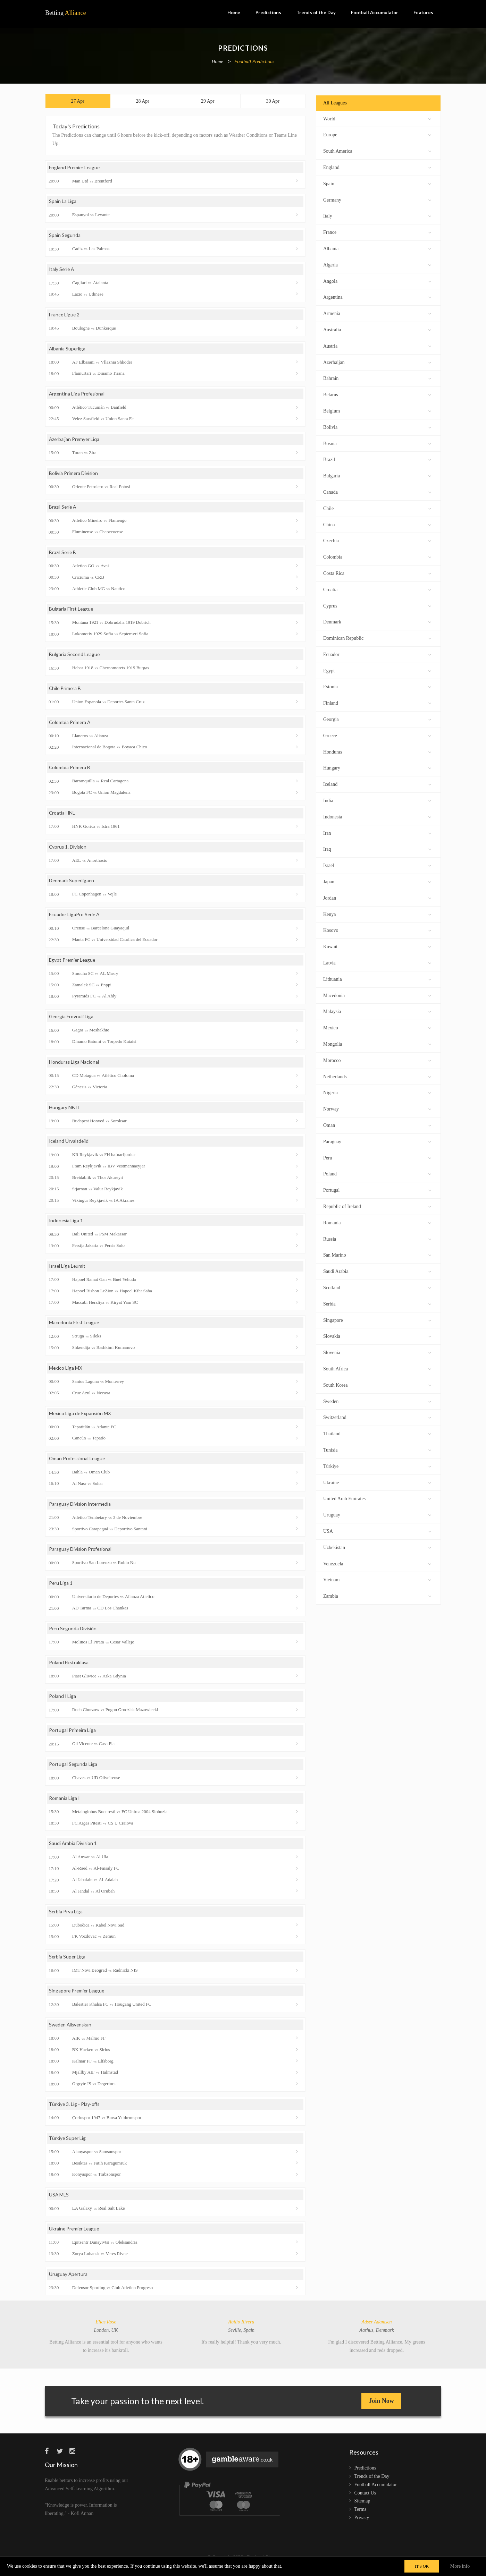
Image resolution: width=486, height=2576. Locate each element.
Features (423, 12)
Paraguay (377, 1141)
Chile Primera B (65, 691)
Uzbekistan (377, 1547)
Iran (377, 832)
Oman (377, 1124)
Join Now (381, 2408)
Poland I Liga (62, 1702)
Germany (377, 199)
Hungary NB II (64, 1111)
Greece (377, 735)
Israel (377, 864)
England (377, 166)
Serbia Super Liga (67, 1963)
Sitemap (362, 2508)
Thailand (377, 1433)
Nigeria (377, 1092)
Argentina (377, 296)
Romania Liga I (64, 1804)
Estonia (377, 686)
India (377, 800)
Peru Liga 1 (61, 1588)
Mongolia (377, 1043)
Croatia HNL (62, 816)
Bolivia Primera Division (74, 475)
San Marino (377, 1254)
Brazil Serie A (63, 509)
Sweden (377, 1400)
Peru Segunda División (73, 1634)
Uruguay (377, 1514)
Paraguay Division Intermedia (80, 1509)
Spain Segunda (65, 236)
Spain (377, 183)
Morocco (377, 1059)
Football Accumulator (374, 12)
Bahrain (377, 377)
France (377, 231)
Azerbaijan (377, 361)
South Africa (377, 1368)
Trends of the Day (316, 12)
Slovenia (377, 1352)
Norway (377, 1108)
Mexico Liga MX (66, 1373)
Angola (377, 280)
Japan (377, 881)
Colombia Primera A (70, 725)
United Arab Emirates (377, 1498)
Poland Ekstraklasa (69, 1668)
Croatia (377, 589)
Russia (377, 1238)
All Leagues (335, 102)
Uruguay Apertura (68, 2281)
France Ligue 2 (64, 316)
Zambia (377, 1595)
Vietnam (377, 1579)
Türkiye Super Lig (67, 2145)
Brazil (377, 459)
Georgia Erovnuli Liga (71, 1020)
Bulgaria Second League (75, 657)
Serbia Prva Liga (66, 1918)
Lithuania (377, 978)
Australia (377, 329)
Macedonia (377, 995)
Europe (377, 134)
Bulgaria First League (71, 611)
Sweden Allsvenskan (71, 2031)
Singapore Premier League (77, 1997)
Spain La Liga (62, 202)
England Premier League (75, 168)
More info (460, 2566)
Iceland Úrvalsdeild (69, 1145)
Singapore (377, 1319)
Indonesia (377, 816)
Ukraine (377, 1482)
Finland (377, 702)
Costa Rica (377, 572)
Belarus (377, 394)
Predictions (268, 12)
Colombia (377, 556)
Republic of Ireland (377, 1205)
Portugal (377, 1189)
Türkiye (377, 1465)
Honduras (377, 751)
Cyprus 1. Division (68, 850)
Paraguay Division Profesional (81, 1554)
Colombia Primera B (70, 770)
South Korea (377, 1384)
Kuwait (377, 946)
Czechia (377, 540)
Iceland (377, 783)
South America (377, 150)
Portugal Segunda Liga (73, 1770)
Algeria (377, 264)
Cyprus (377, 605)
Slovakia (377, 1335)
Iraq (377, 848)
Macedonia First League (74, 1327)
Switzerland (377, 1416)
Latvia (377, 962)
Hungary (377, 767)
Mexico (377, 1027)
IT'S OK (422, 2566)
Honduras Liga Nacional (74, 1066)
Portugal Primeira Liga (72, 1736)
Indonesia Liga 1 (66, 1225)
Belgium (377, 410)
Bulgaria (377, 475)
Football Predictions (254, 62)
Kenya (377, 913)
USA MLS (59, 2202)
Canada (377, 491)
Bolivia (377, 426)
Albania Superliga (67, 350)
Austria (377, 345)
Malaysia (377, 1011)
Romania (377, 1222)
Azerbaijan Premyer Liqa (75, 441)
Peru (377, 1157)
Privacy (361, 2525)
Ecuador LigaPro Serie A (75, 918)
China (377, 524)
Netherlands (377, 1076)
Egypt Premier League (73, 964)
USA (377, 1530)
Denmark (377, 621)
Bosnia (377, 443)
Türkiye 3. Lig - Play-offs (75, 2111)
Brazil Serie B (63, 555)
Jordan (377, 897)
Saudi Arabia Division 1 (73, 1850)
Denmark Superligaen (72, 884)
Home (233, 12)
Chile (377, 507)
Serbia (377, 1303)
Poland (377, 1173)
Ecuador (377, 654)
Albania (377, 248)
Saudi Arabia (377, 1270)
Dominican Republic (377, 637)
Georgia (377, 718)
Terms (360, 2516)
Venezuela (377, 1563)
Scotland (377, 1287)
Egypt (377, 670)
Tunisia (377, 1449)
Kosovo (377, 929)
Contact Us (365, 2500)
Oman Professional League (78, 1463)
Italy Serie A (62, 270)
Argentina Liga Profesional (77, 396)
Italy (377, 215)
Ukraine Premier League (75, 2236)
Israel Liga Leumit (68, 1270)
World (377, 118)
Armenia (377, 312)
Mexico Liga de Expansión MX (80, 1418)
